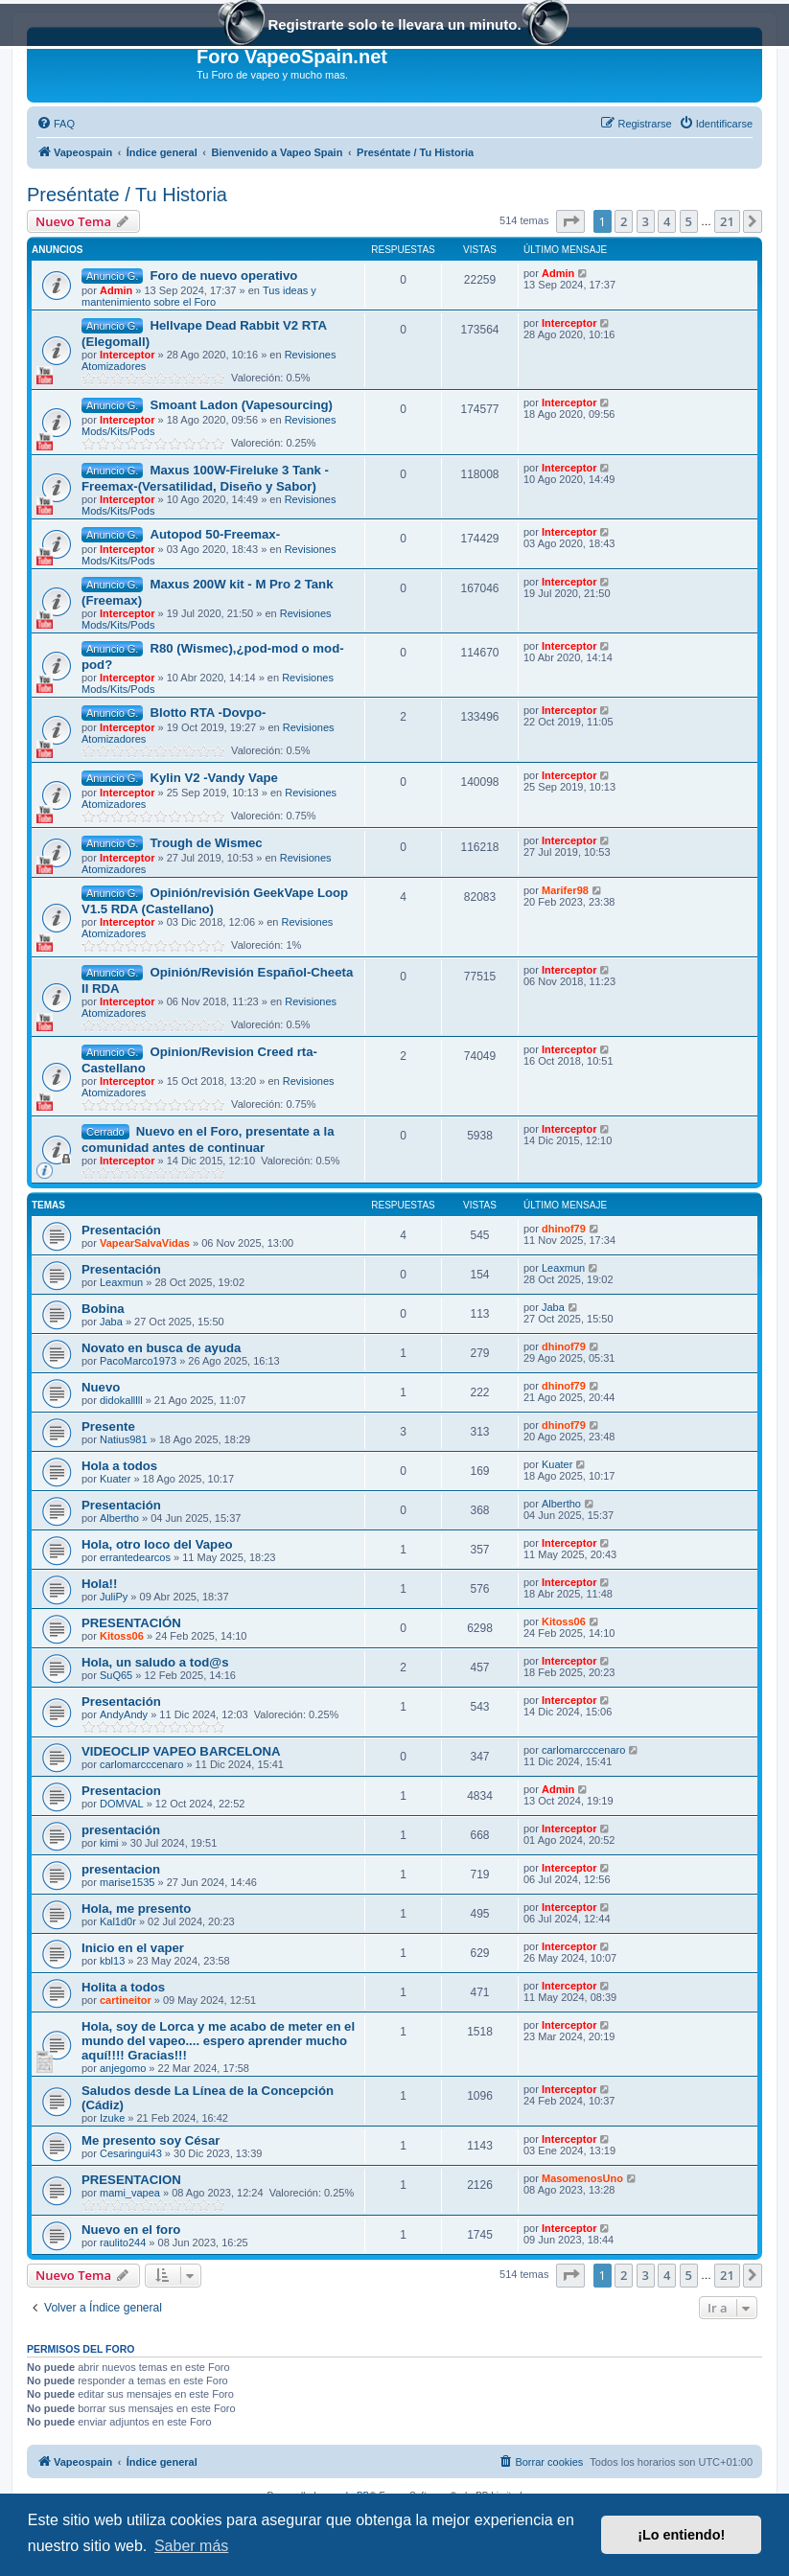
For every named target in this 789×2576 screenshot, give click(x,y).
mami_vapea (130, 2192)
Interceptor (127, 354)
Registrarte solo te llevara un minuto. (394, 26)
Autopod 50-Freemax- (215, 534)
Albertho (119, 1518)
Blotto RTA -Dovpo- (208, 712)
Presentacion (121, 1790)
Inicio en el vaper (132, 1948)
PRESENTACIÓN (131, 1623)
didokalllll (121, 1400)
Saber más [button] (191, 2546)
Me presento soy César (150, 2140)
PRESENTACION (131, 2180)
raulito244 (123, 2242)
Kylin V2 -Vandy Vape (213, 777)
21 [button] (727, 221)
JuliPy (114, 1596)
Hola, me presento (136, 1908)
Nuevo (100, 1387)
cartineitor (125, 2000)
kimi (109, 1843)
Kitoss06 (122, 1636)
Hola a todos (119, 1466)
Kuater (115, 1478)
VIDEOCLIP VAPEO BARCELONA (181, 1751)
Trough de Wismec (206, 843)
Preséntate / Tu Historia (127, 194)
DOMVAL (122, 1803)
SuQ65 (116, 1675)
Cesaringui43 (131, 2153)
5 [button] (688, 221)
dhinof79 (564, 1228)
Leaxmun (121, 1282)
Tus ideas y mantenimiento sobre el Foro (198, 296)
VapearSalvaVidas (145, 1243)
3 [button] (645, 221)
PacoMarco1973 (138, 1361)
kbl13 (112, 1960)
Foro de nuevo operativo (223, 275)
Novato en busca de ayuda (161, 1348)
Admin (116, 290)
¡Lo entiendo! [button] (681, 2534)
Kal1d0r (118, 1921)
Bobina (103, 1308)
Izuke (112, 2118)
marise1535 (127, 1882)
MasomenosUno (582, 2178)
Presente (108, 1426)
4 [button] (666, 221)
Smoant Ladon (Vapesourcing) (241, 405)
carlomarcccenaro (141, 1764)
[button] (570, 221)
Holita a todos (123, 1987)
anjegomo (123, 2068)
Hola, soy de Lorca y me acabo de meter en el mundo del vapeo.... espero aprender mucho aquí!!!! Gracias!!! (218, 2040)
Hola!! (99, 1583)
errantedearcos (135, 1557)
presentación (120, 1830)
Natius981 (124, 1439)
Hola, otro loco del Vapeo (157, 1544)
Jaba (111, 1321)
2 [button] (623, 221)
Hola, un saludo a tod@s (155, 1662)
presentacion (120, 1869)
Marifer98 (565, 890)
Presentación (121, 1230)
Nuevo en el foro (130, 2229)
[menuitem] (55, 123)
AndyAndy (124, 1714)
